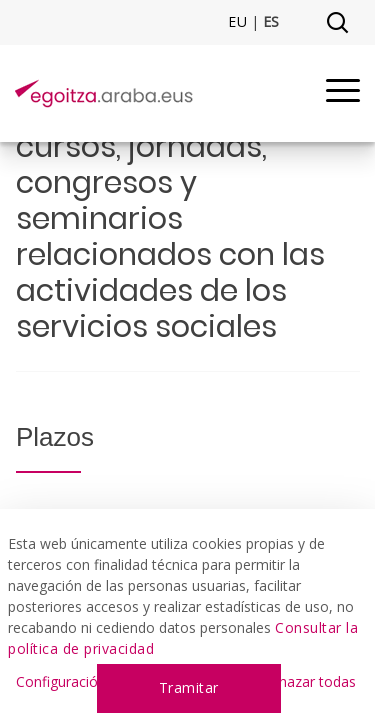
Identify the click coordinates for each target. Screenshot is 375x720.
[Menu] (343, 93)
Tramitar (189, 687)
